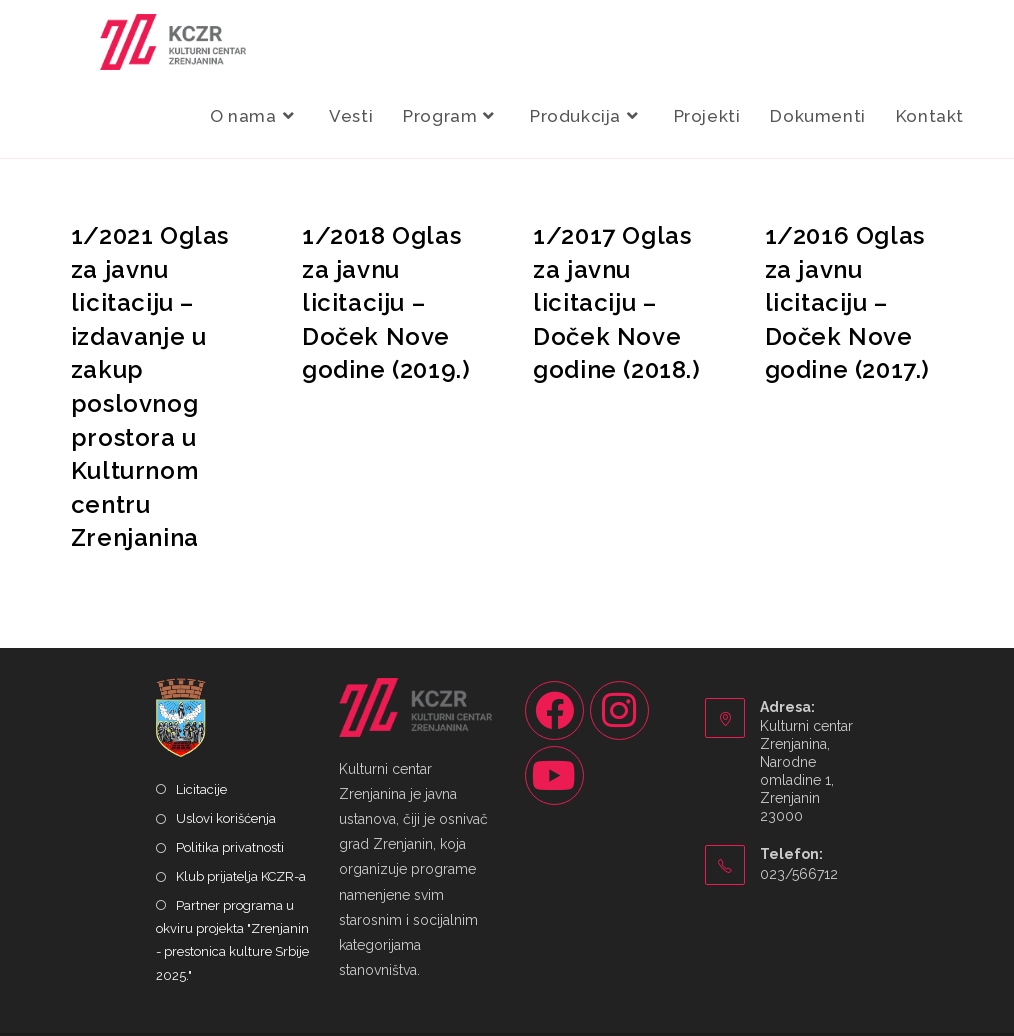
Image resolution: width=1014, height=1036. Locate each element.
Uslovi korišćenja (226, 818)
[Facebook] (554, 710)
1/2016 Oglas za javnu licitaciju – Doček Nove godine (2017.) (847, 302)
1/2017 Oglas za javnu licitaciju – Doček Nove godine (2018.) (616, 302)
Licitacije (201, 789)
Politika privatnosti (230, 847)
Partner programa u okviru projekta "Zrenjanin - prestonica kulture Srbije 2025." (232, 940)
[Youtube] (554, 775)
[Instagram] (619, 710)
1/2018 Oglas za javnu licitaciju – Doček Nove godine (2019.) (386, 302)
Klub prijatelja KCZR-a (241, 876)
